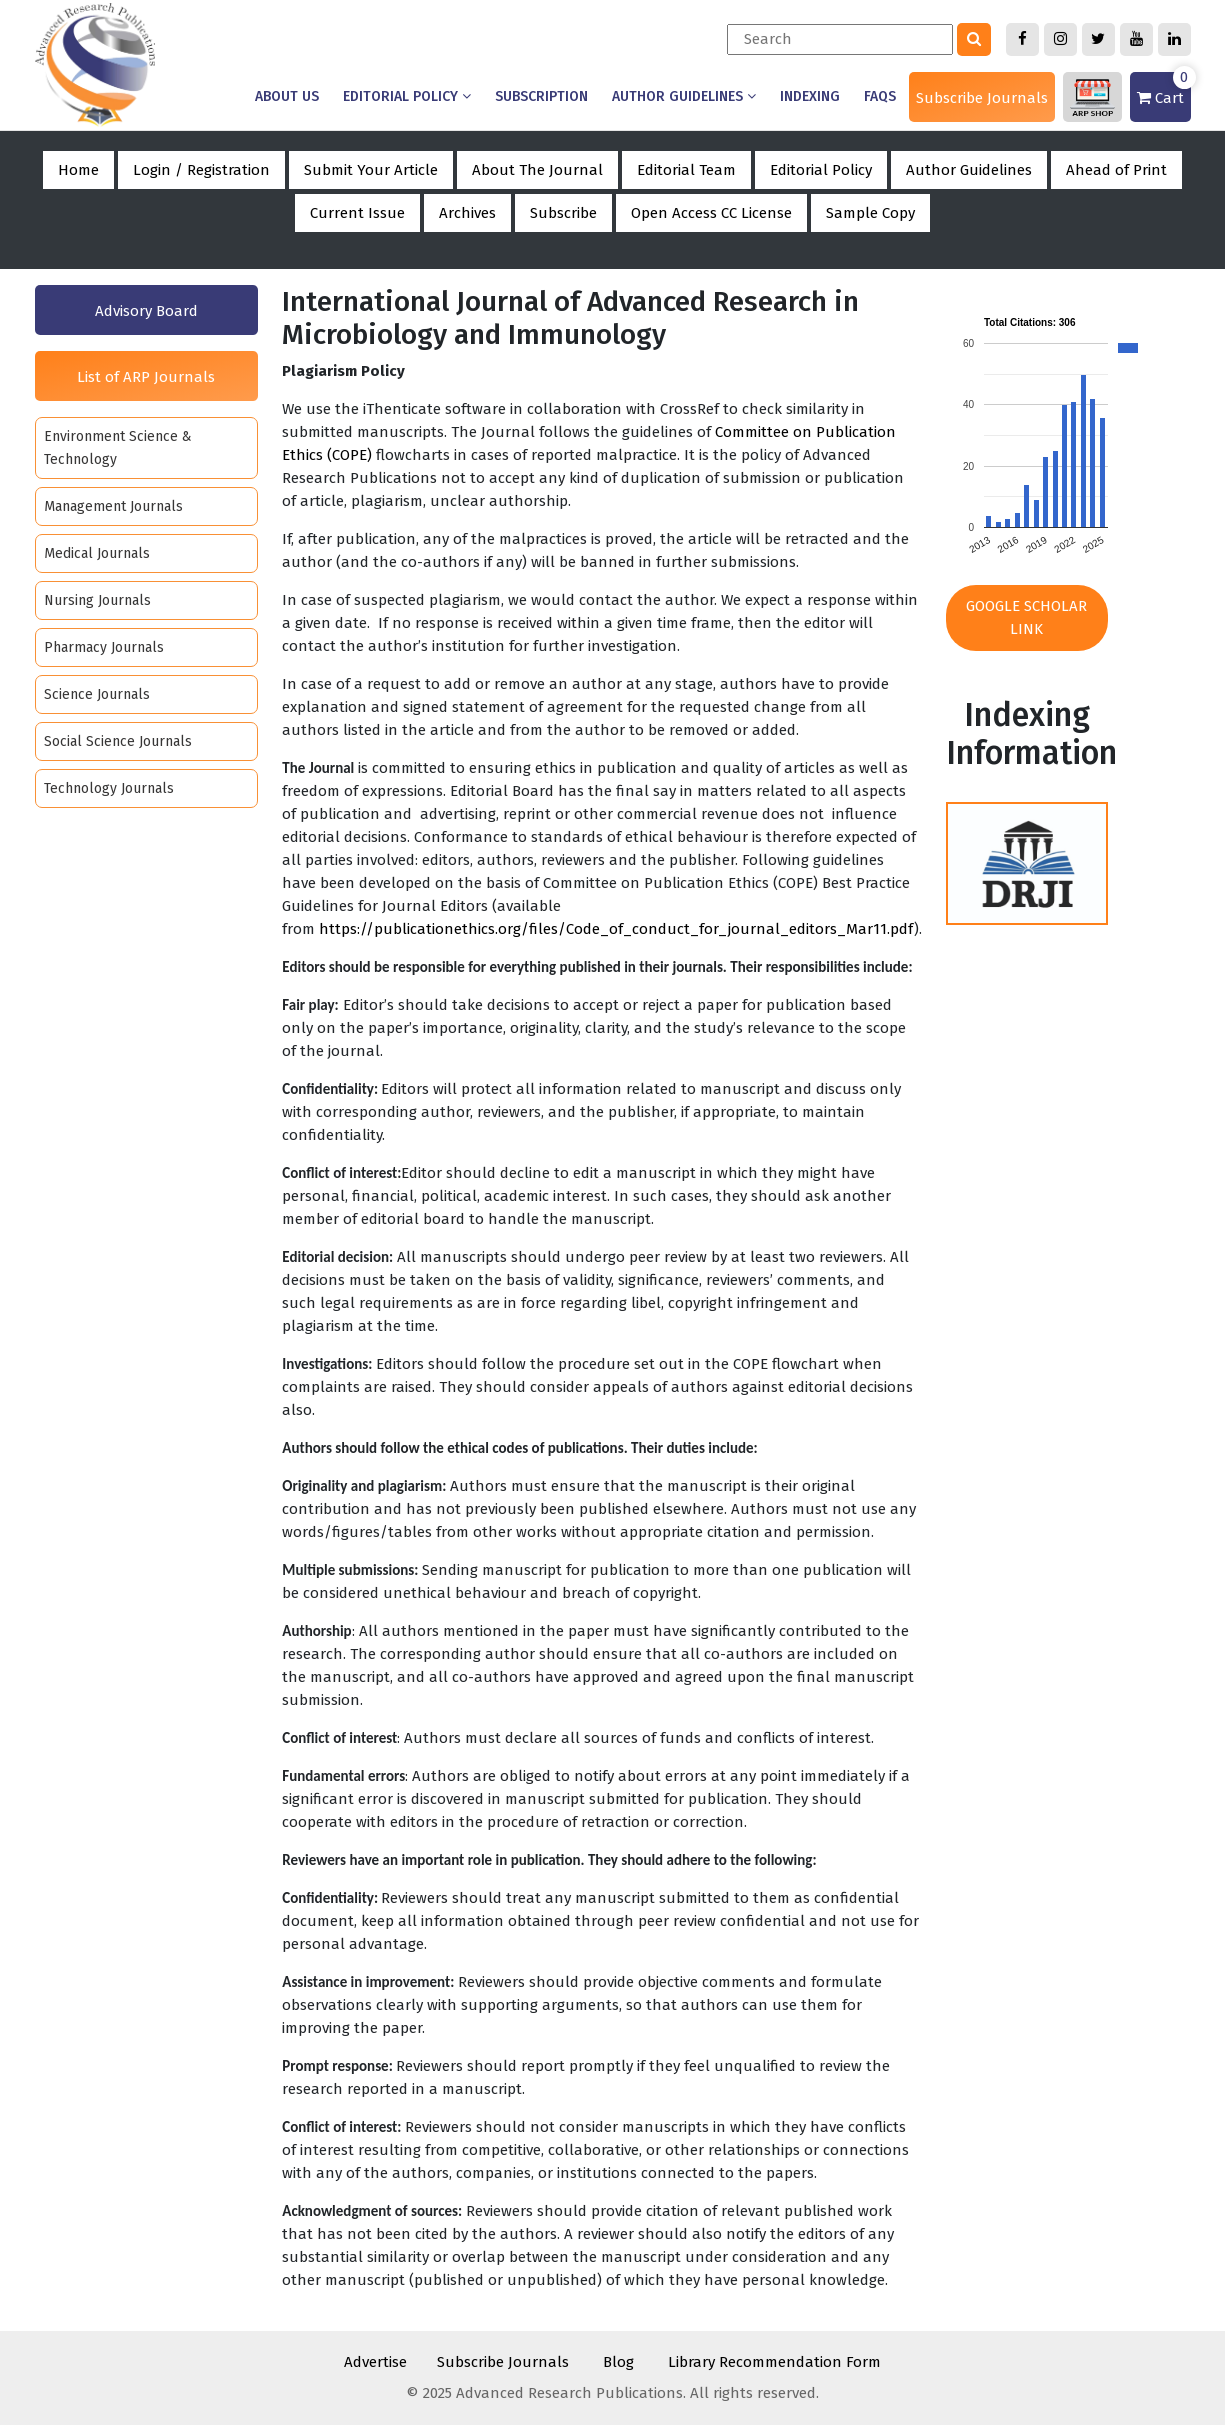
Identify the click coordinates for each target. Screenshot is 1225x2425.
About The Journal (537, 170)
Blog (618, 2362)
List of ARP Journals (146, 377)
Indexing (810, 96)
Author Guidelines (684, 96)
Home (78, 170)
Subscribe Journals (982, 98)
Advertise (375, 2362)
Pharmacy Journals (104, 647)
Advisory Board (146, 311)
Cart (1164, 89)
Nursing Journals (97, 600)
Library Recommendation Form (774, 2362)
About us (287, 96)
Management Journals (113, 506)
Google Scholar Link (1026, 617)
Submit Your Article (371, 170)
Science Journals (97, 694)
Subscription (541, 96)
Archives (467, 213)
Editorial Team (686, 170)
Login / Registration (201, 170)
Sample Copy (870, 213)
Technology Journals (109, 788)
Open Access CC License (711, 213)
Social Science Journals (118, 741)
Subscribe (563, 213)
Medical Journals (97, 553)
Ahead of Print (1116, 170)
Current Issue (357, 213)
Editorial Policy (407, 96)
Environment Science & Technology (118, 448)
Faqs (880, 96)
